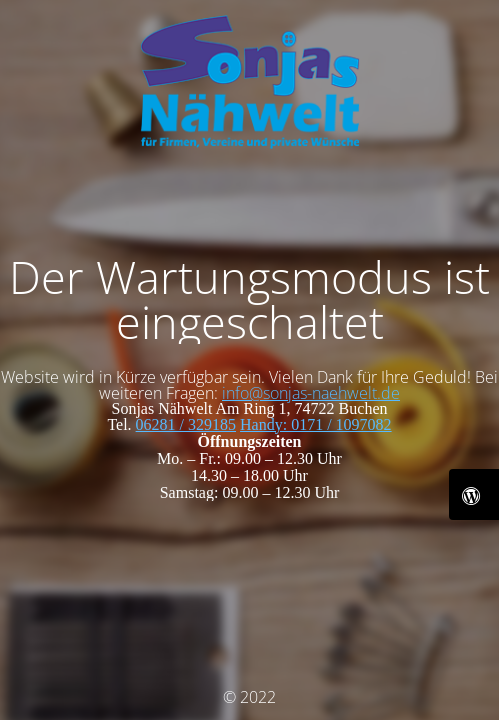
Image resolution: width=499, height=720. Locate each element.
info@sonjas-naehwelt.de (311, 393)
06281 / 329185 (186, 424)
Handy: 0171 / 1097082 (316, 424)
